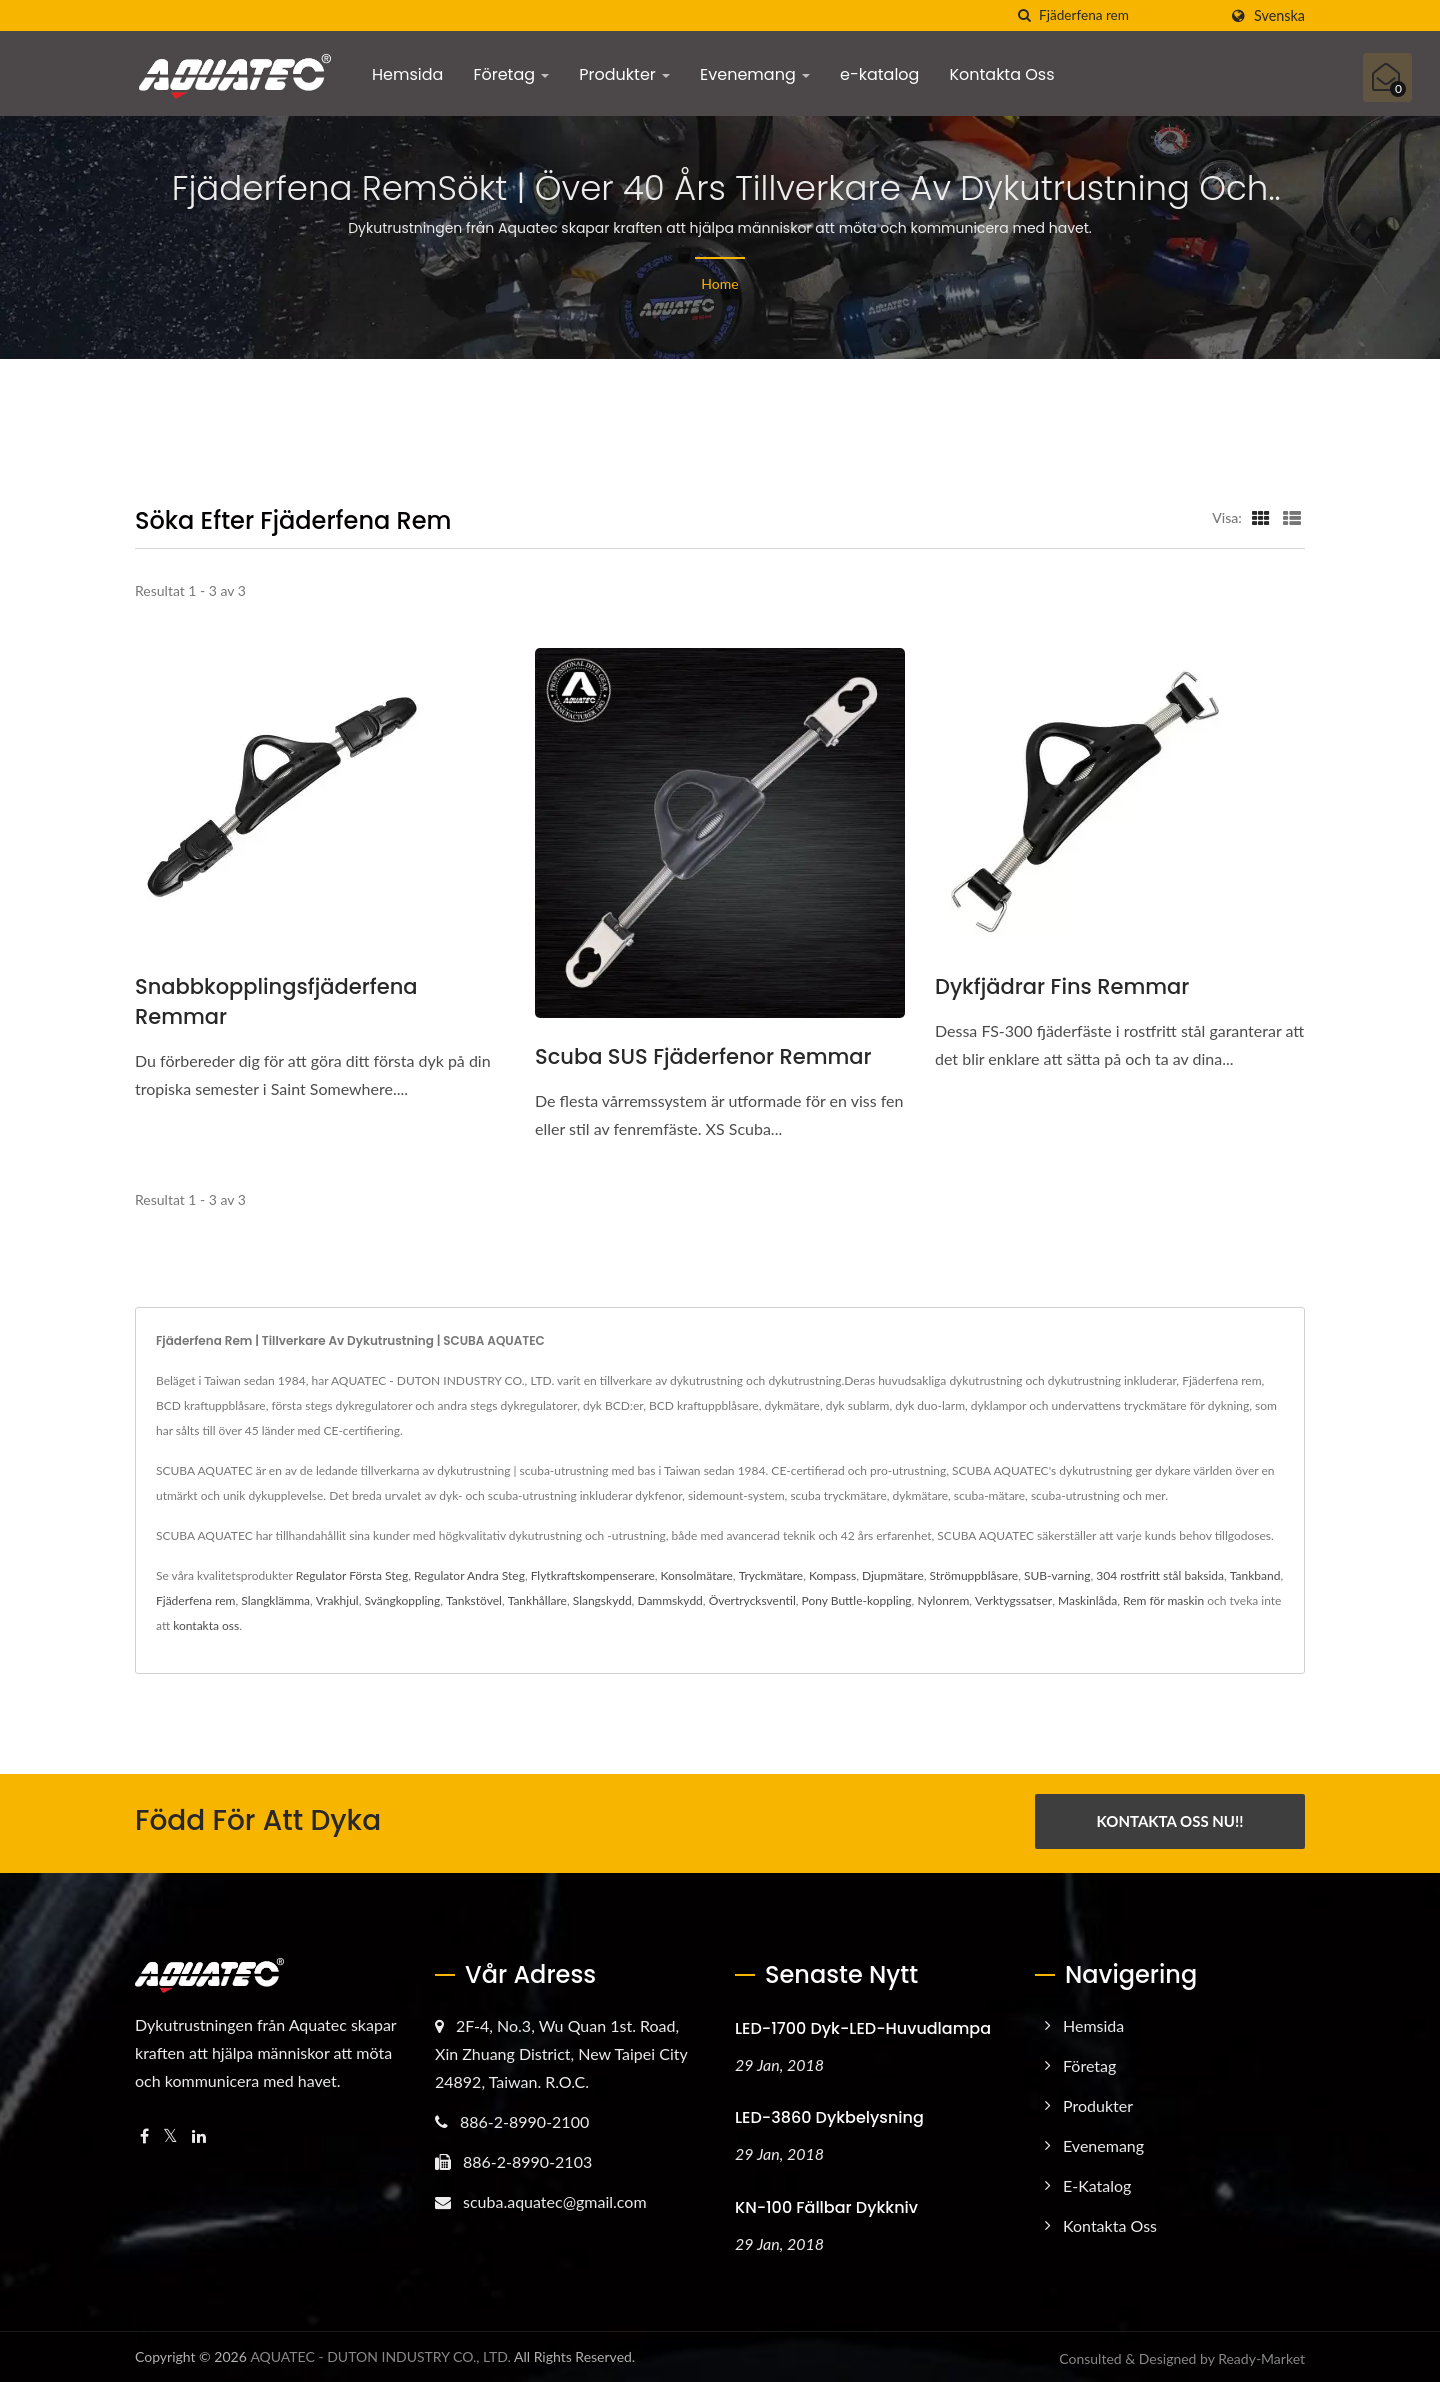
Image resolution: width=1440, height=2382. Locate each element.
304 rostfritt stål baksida (1160, 1575)
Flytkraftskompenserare (593, 1575)
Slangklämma (275, 1600)
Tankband (1255, 1575)
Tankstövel (474, 1600)
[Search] (1128, 15)
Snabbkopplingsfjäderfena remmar (276, 1001)
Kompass (832, 1575)
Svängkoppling (402, 1600)
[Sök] (1024, 15)
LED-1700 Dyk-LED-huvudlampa (863, 2024)
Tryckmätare (771, 1575)
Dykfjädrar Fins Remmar (1062, 986)
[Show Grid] (1261, 517)
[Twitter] (170, 2132)
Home (719, 283)
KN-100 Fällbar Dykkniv (826, 2204)
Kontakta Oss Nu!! (1170, 1821)
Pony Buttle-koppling (857, 1600)
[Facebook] (144, 2132)
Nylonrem (943, 1600)
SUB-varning (1057, 1575)
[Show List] (1292, 517)
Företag (511, 74)
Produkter (624, 74)
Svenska (1279, 16)
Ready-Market (1261, 2355)
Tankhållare (537, 1600)
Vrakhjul (337, 1600)
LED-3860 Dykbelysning (829, 2114)
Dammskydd (669, 1600)
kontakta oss (206, 1625)
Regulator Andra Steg (469, 1575)
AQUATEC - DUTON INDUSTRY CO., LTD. (380, 2353)
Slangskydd (602, 1600)
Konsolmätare (697, 1575)
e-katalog (879, 74)
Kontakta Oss (1001, 74)
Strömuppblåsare (974, 1575)
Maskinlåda (1087, 1600)
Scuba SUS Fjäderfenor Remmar (703, 1056)
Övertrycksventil (752, 1600)
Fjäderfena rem (195, 1600)
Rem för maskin (1163, 1600)
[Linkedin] (199, 2132)
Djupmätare (893, 1575)
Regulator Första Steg (352, 1575)
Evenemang (755, 74)
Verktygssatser (1013, 1600)
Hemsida (407, 74)
